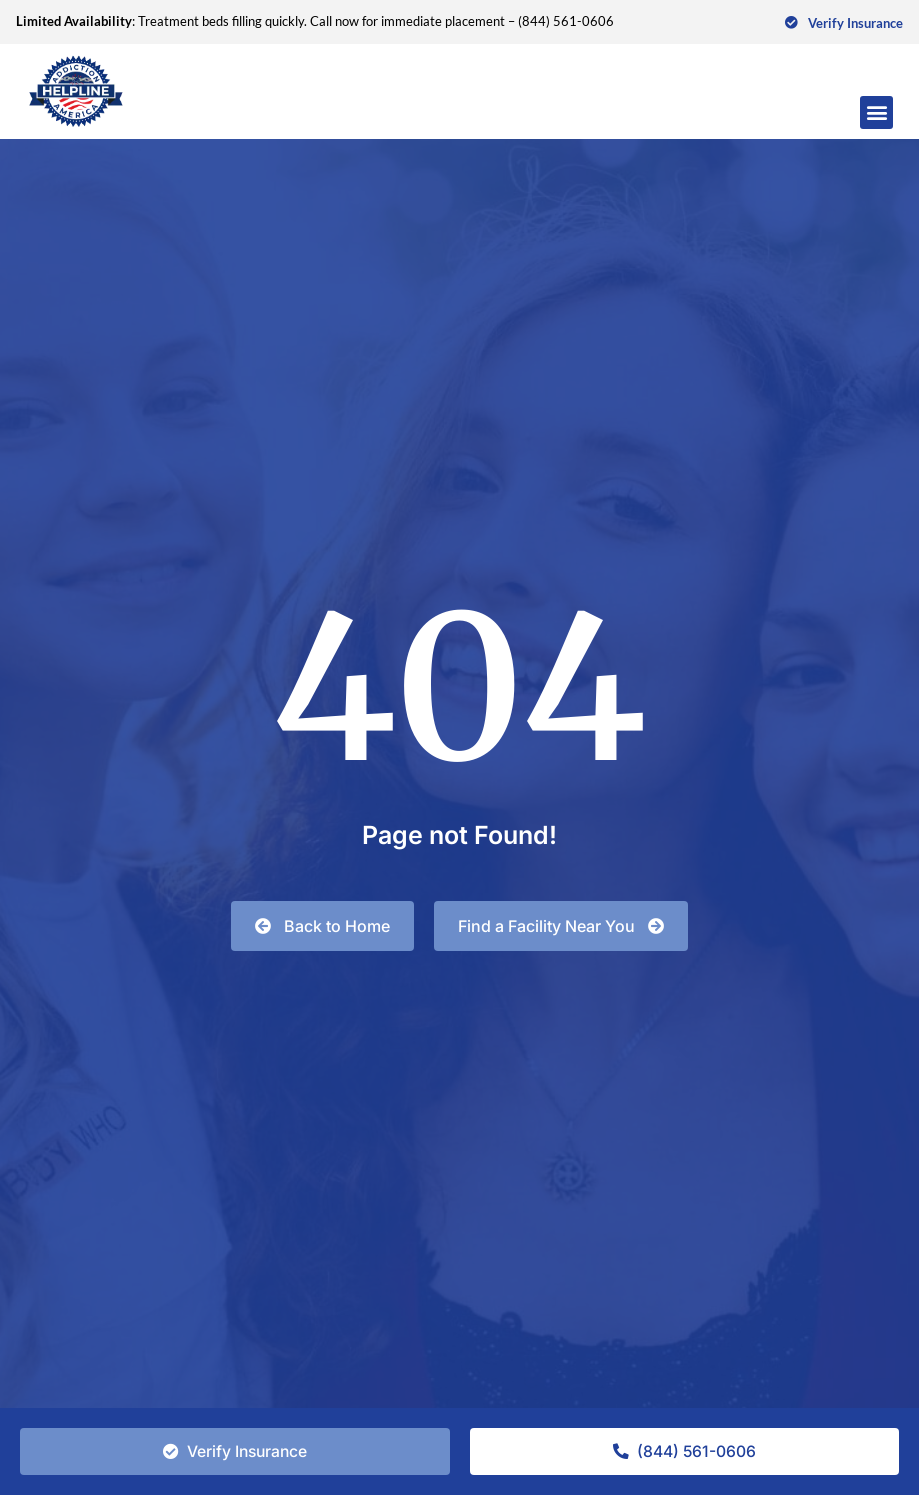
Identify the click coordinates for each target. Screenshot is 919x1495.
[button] (876, 112)
